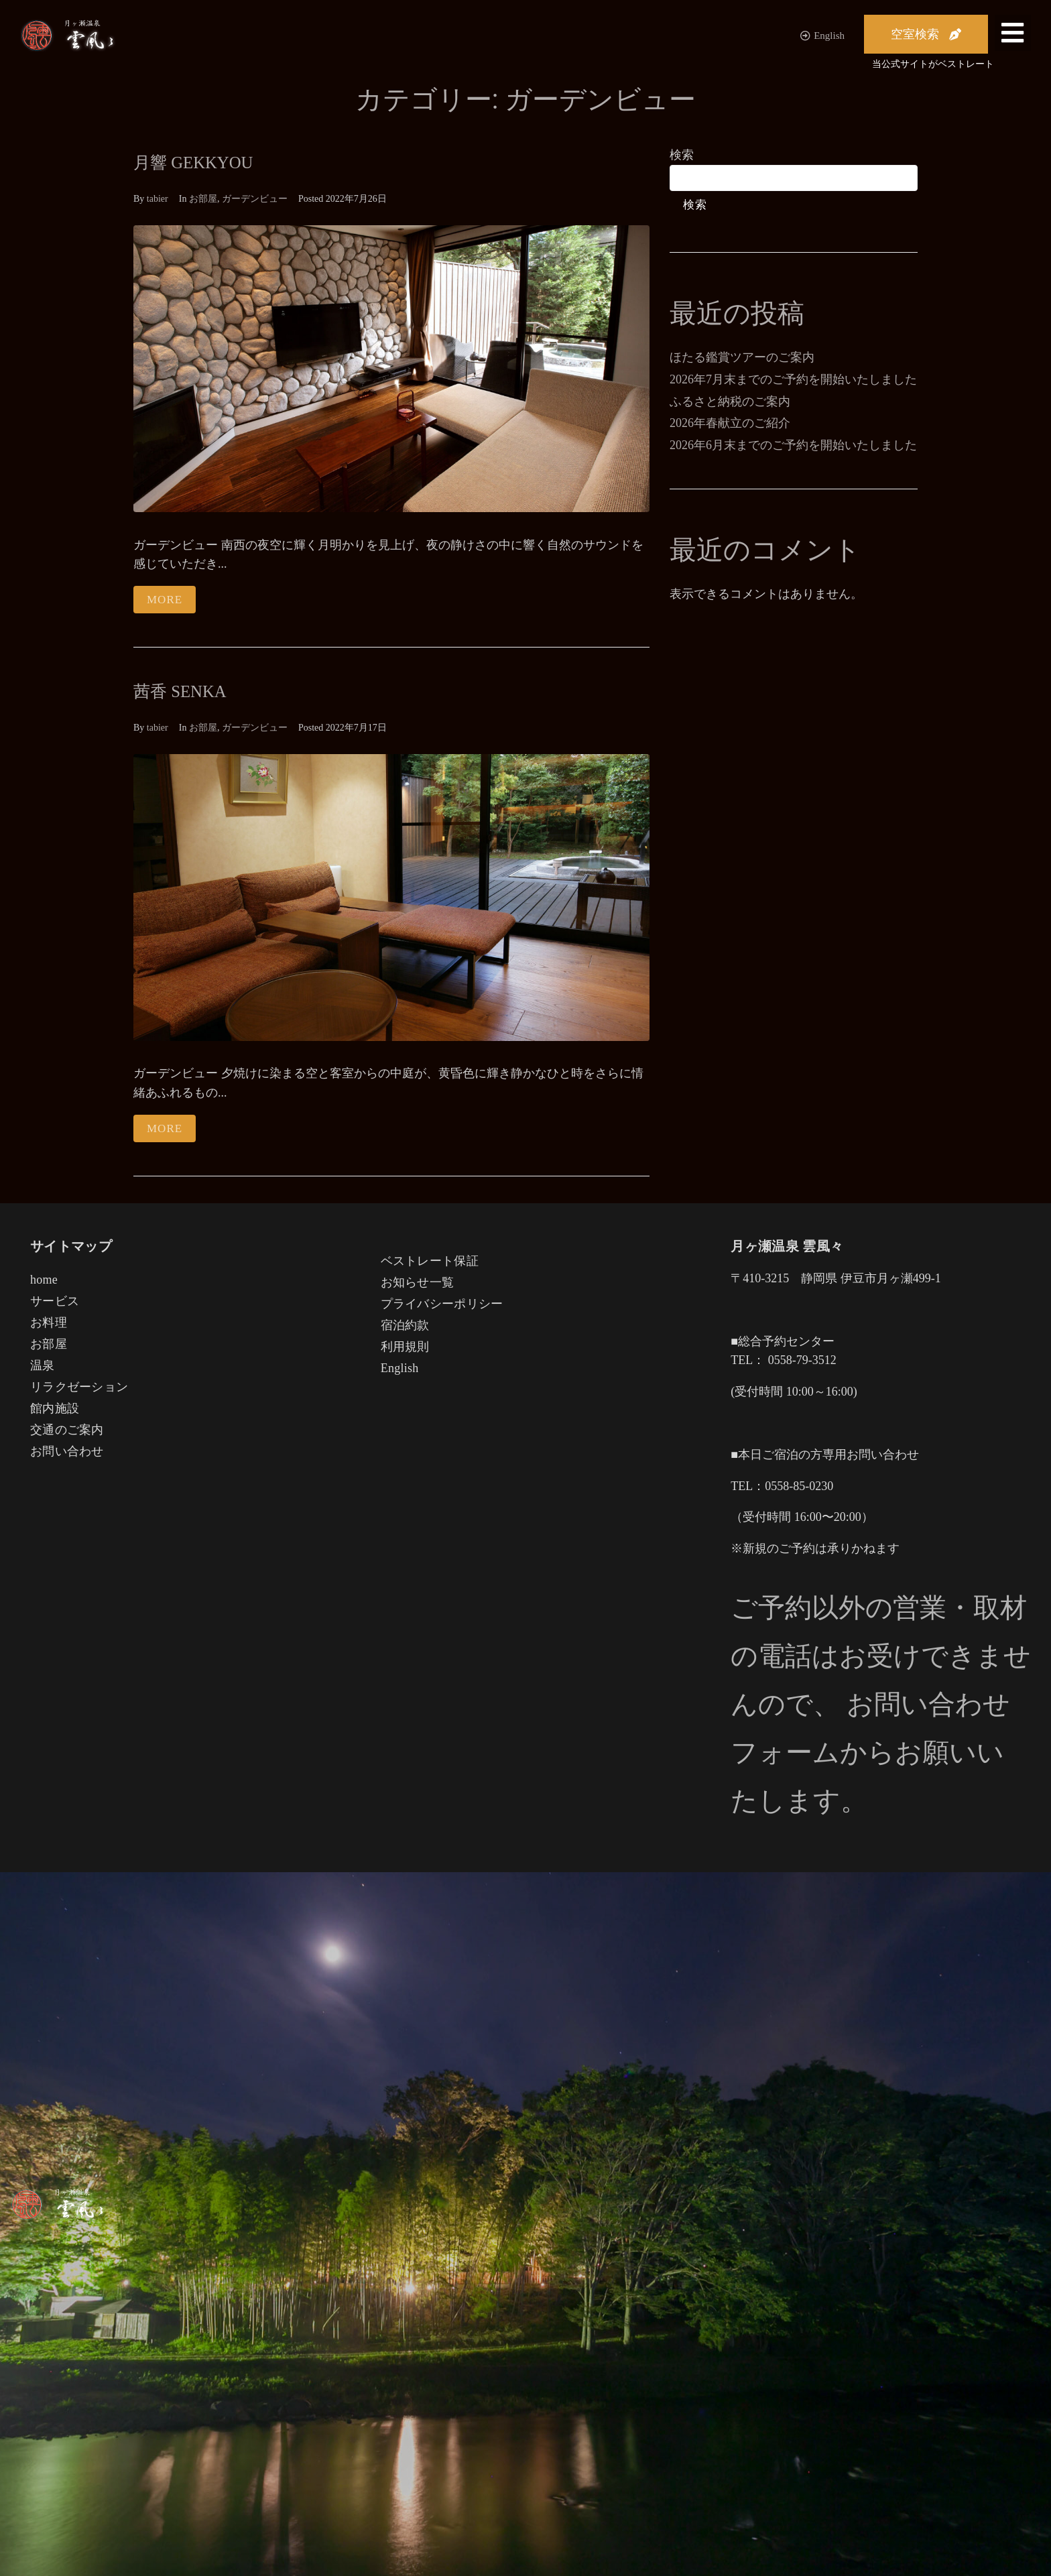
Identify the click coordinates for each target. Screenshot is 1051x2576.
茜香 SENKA (185, 690)
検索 (682, 155)
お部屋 (203, 199)
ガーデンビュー (255, 199)
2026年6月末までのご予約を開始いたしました (793, 445)
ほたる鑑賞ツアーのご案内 (742, 357)
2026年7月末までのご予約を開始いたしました (793, 379)
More (164, 599)
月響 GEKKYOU (200, 161)
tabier (157, 199)
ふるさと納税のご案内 (730, 401)
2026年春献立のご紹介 (730, 423)
